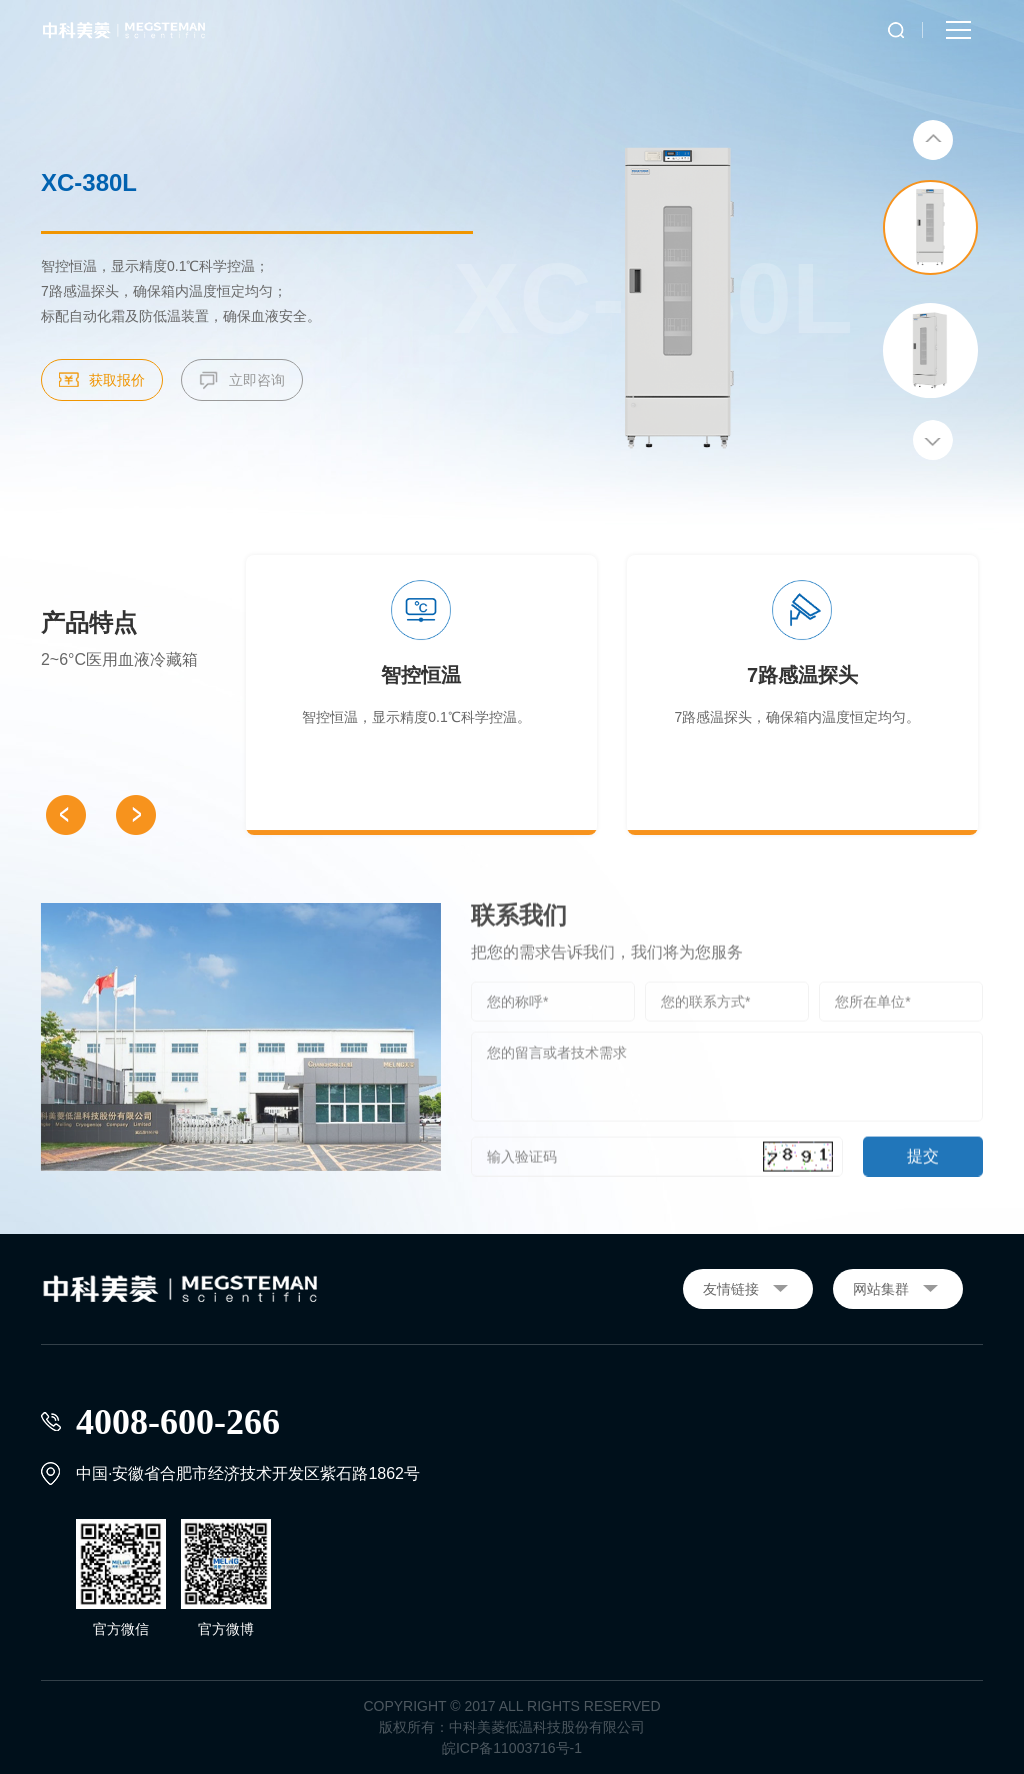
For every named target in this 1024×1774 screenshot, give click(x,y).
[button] (933, 142)
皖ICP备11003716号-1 (512, 1748)
